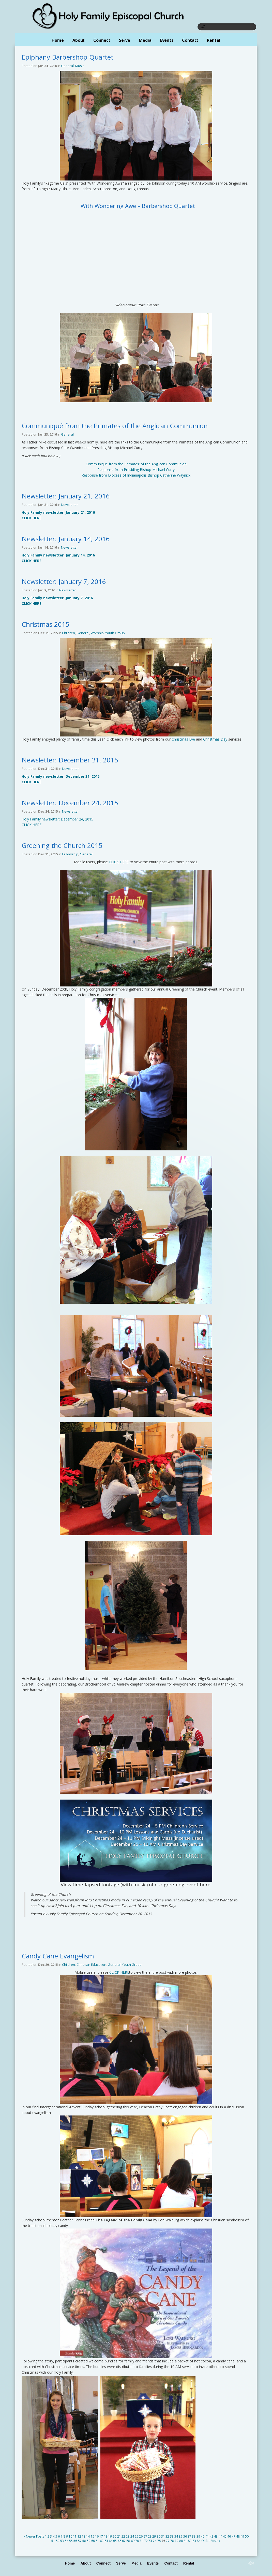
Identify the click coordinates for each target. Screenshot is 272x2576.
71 (141, 2541)
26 (141, 2536)
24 (132, 2536)
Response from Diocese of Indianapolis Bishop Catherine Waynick (136, 475)
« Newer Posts (33, 2536)
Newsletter (69, 504)
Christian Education (91, 1964)
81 (185, 2541)
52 (57, 2541)
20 (114, 2536)
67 (124, 2541)
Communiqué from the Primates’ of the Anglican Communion (136, 464)
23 (127, 2536)
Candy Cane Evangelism (58, 1955)
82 (189, 2541)
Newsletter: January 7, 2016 (64, 581)
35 (180, 2536)
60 (93, 2541)
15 (92, 2536)
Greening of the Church (51, 1894)
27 (145, 2536)
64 (110, 2541)
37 (189, 2536)
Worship (97, 633)
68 (128, 2541)
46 (229, 2536)
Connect (101, 40)
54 (66, 2541)
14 (88, 2536)
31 (163, 2536)
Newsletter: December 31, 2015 (70, 759)
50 (247, 2536)
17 (101, 2536)
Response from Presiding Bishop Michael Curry (136, 469)
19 (110, 2536)
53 (62, 2541)
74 (154, 2541)
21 (119, 2536)
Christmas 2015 (45, 624)
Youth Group (115, 633)
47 (233, 2536)
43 (216, 2536)
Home (58, 40)
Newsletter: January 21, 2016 (66, 495)
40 (202, 2536)
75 (159, 2541)
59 (88, 2541)
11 (75, 2536)
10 (70, 2536)
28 (150, 2536)
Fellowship (70, 854)
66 (119, 2541)
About (78, 40)
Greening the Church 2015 (62, 845)
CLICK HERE (31, 824)
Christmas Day (215, 739)
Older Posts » (211, 2541)
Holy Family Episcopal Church (73, 1913)
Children (68, 633)
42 (211, 2536)
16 (97, 2536)
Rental (213, 40)
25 (136, 2536)
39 (198, 2536)
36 (185, 2536)
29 (154, 2536)
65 (115, 2541)
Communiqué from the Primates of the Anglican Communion (115, 425)
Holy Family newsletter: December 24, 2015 (57, 819)
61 (97, 2541)
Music (79, 65)
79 (176, 2541)
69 (132, 2541)
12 (79, 2536)
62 (101, 2541)
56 (75, 2541)
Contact (190, 40)
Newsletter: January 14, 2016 (66, 538)
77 (168, 2541)
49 (242, 2536)
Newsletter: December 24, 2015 (70, 802)
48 (238, 2536)
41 (207, 2536)
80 (181, 2541)
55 (71, 2541)
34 (176, 2536)
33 (172, 2536)
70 (137, 2541)
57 (80, 2541)
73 (150, 2541)
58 (84, 2541)
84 (198, 2541)
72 (146, 2541)
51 (53, 2541)
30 (158, 2536)
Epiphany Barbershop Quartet (67, 57)
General (67, 65)
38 (193, 2536)
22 (123, 2536)
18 (106, 2536)
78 (172, 2541)
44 (220, 2536)
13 (83, 2536)
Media (145, 40)
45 (224, 2536)
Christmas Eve (183, 739)
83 (194, 2541)
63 (106, 2541)
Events (166, 40)
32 (167, 2536)
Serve (124, 40)
